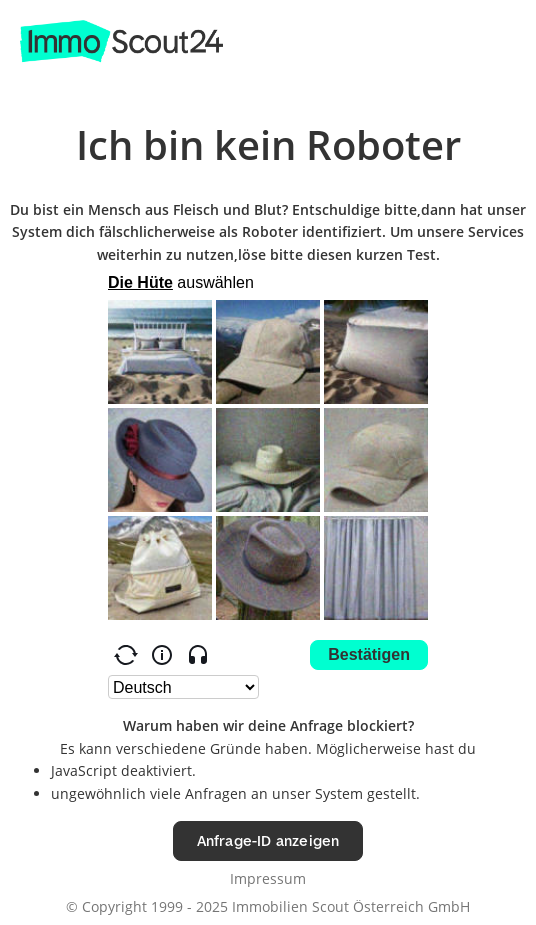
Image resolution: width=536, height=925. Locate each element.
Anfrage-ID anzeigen (268, 840)
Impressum (268, 878)
